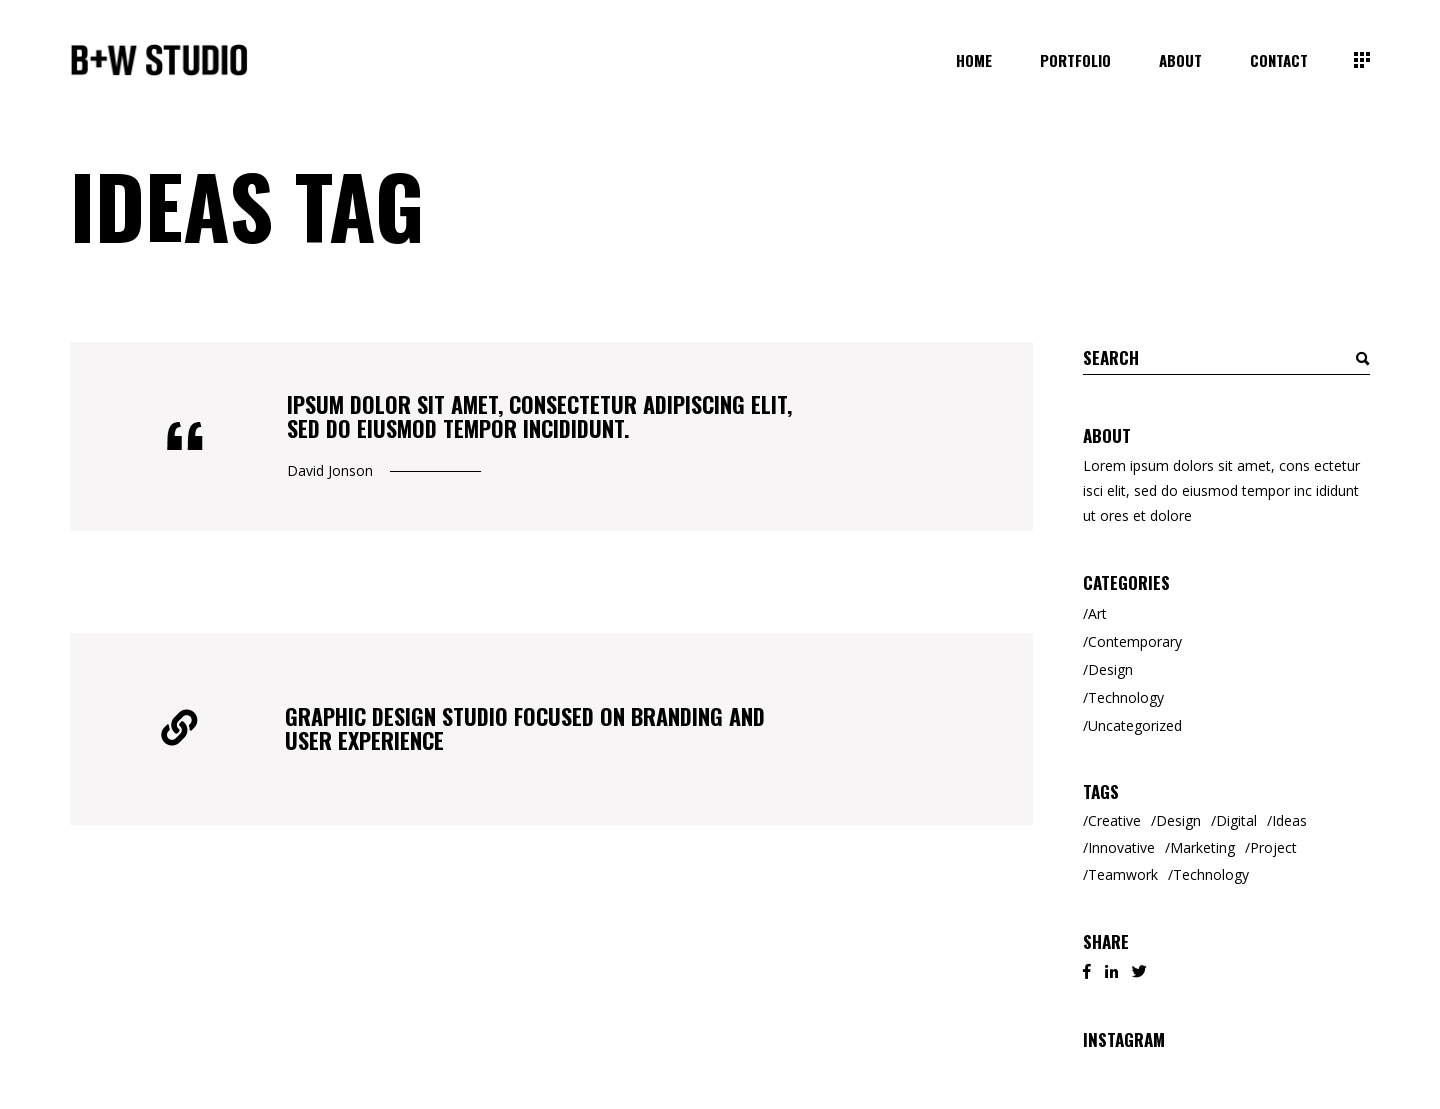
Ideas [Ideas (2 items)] (1289, 820)
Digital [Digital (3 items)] (1236, 820)
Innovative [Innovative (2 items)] (1121, 847)
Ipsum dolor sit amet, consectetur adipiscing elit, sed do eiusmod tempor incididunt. (539, 416)
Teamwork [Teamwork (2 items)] (1123, 874)
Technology (1126, 697)
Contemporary (1135, 641)
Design (1110, 669)
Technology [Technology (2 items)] (1211, 874)
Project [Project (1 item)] (1273, 847)
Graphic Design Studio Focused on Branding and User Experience (525, 728)
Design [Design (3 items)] (1178, 820)
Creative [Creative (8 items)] (1114, 820)
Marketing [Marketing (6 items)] (1202, 847)
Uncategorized (1135, 725)
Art (1097, 613)
